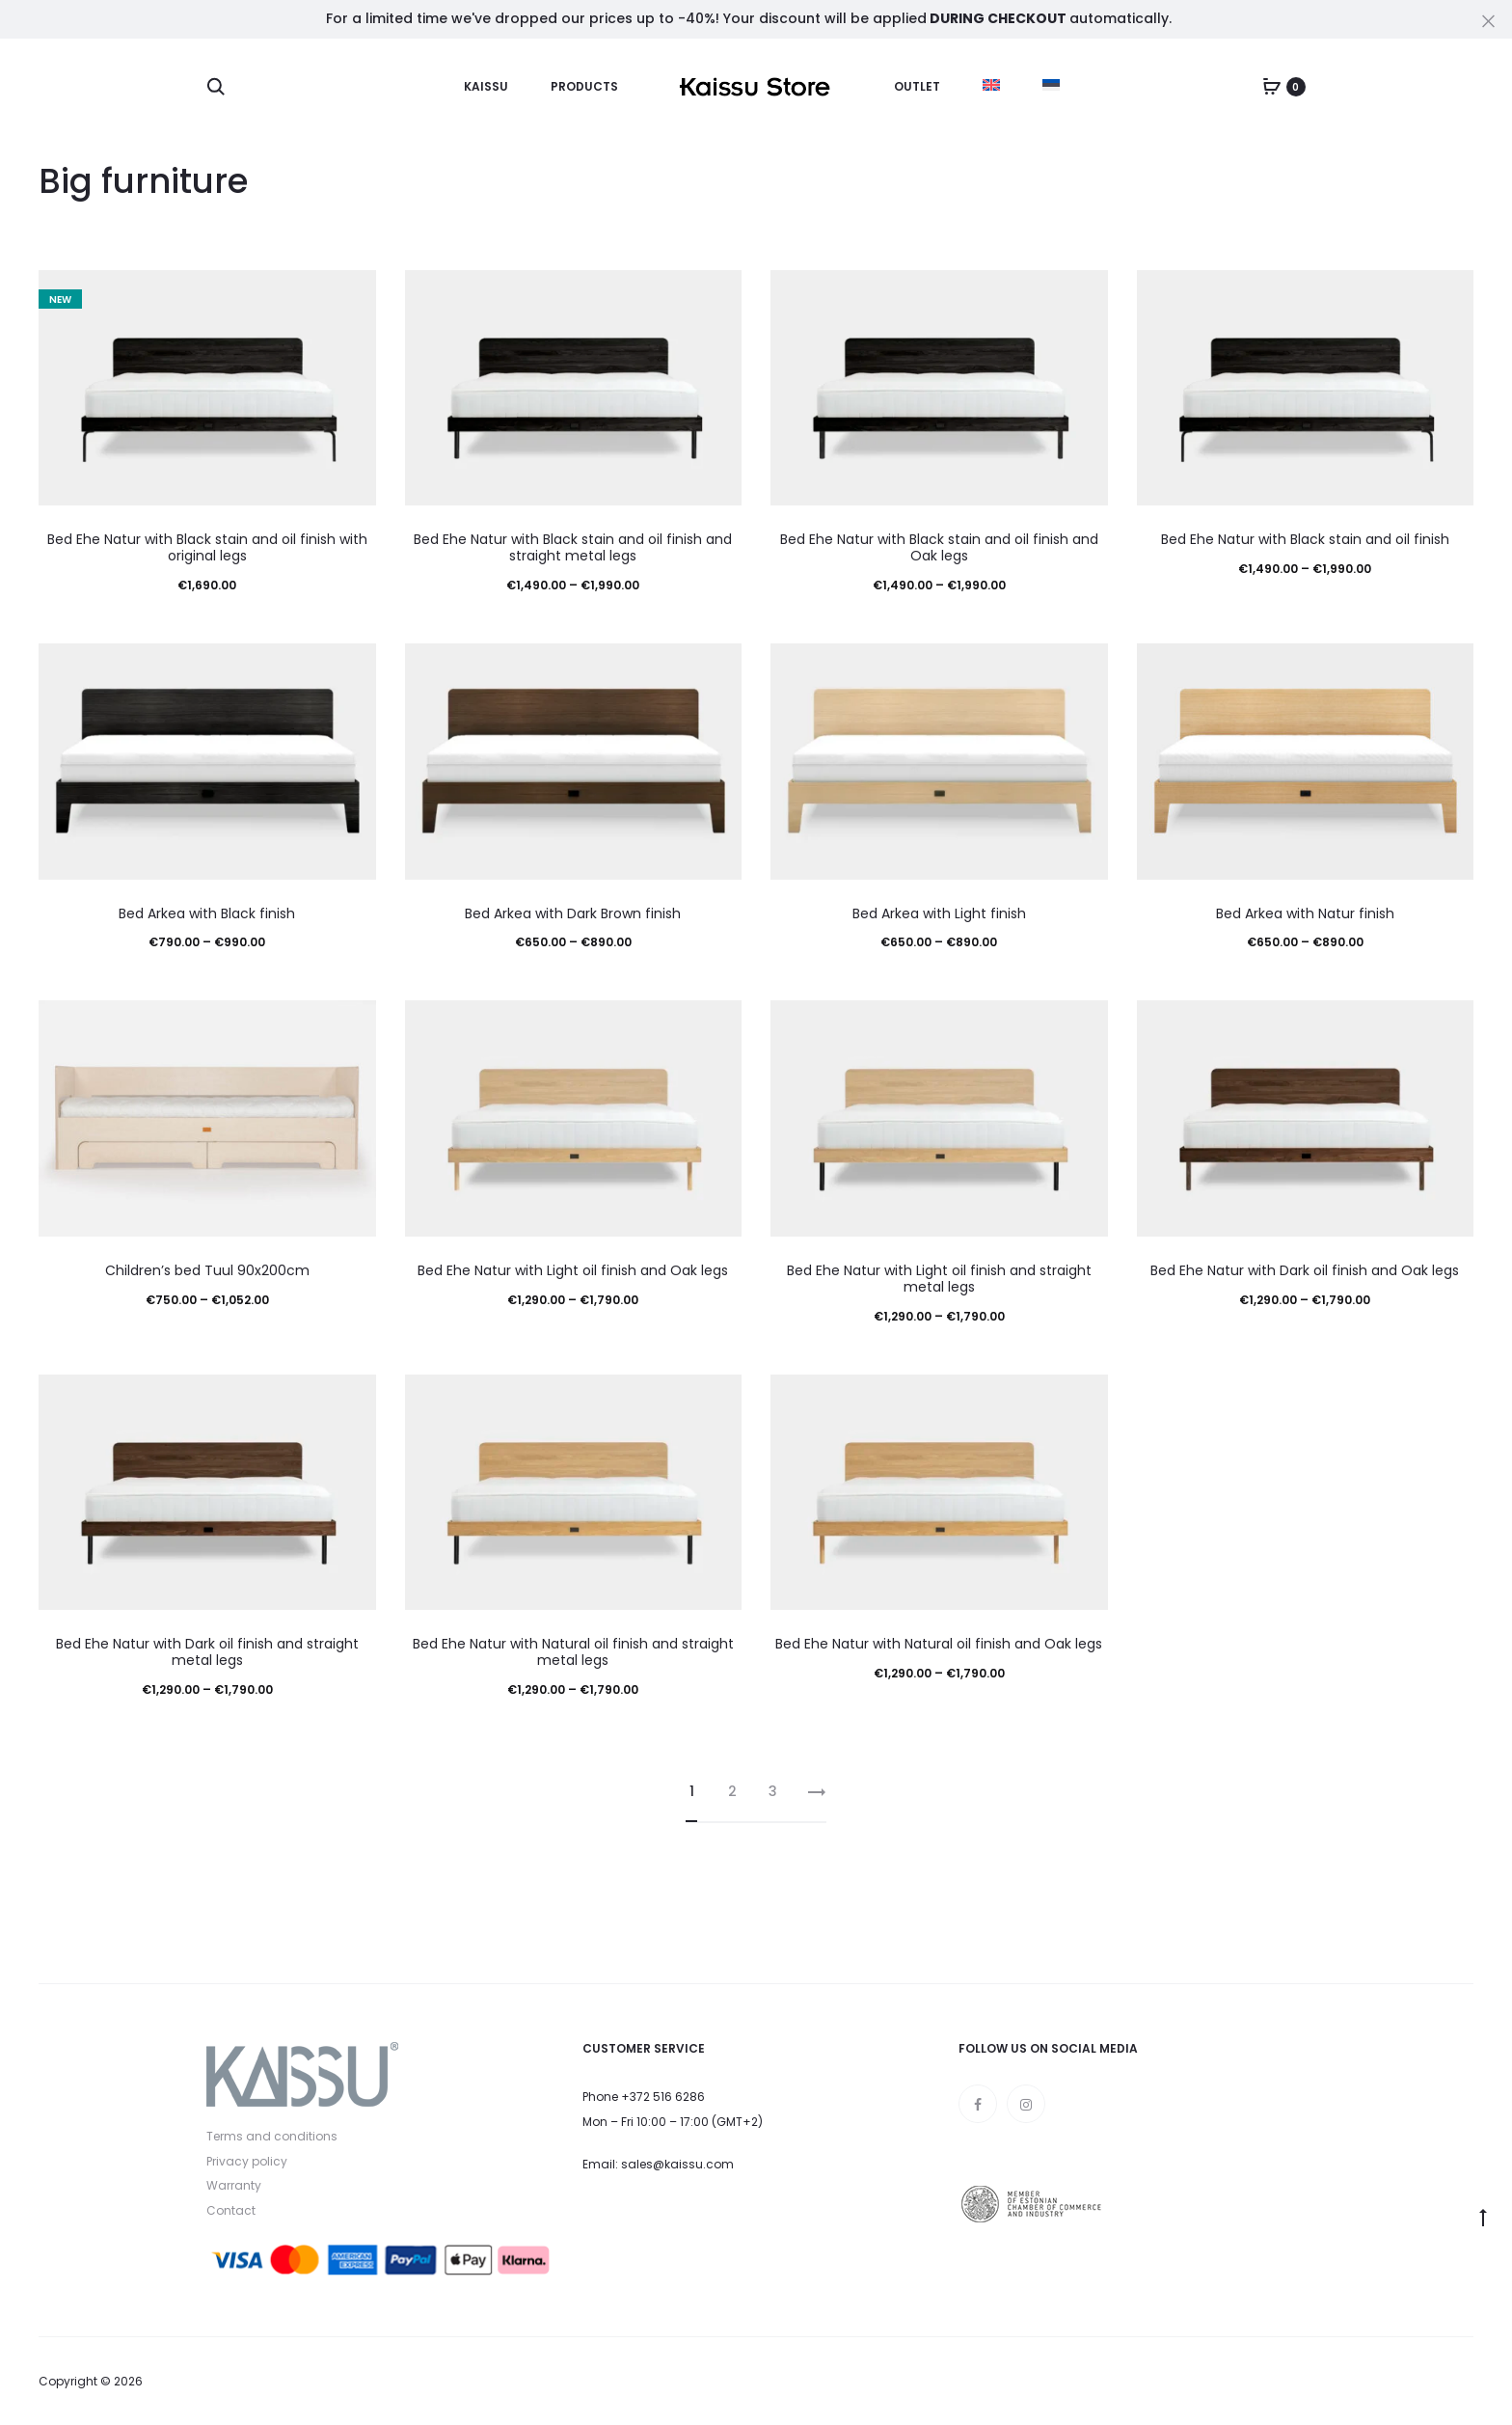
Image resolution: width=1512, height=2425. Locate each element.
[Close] (1488, 20)
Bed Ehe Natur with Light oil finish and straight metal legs (939, 1278)
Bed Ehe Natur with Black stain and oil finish (1305, 539)
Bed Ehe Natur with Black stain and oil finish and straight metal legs (573, 547)
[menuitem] (991, 85)
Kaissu (486, 86)
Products (584, 86)
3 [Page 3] (773, 1791)
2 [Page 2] (732, 1791)
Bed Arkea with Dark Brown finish (573, 913)
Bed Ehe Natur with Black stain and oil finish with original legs (207, 547)
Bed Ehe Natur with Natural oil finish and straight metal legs (573, 1652)
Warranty (233, 2185)
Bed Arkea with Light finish (939, 913)
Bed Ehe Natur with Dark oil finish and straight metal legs (207, 1652)
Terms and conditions (272, 2136)
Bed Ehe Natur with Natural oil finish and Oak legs (938, 1643)
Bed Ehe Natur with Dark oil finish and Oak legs (1304, 1270)
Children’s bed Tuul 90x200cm (207, 1270)
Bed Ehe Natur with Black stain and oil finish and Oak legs (939, 547)
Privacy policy (246, 2161)
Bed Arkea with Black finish (207, 913)
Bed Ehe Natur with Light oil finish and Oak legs (573, 1270)
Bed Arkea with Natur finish (1305, 913)
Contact (231, 2210)
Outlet (917, 86)
